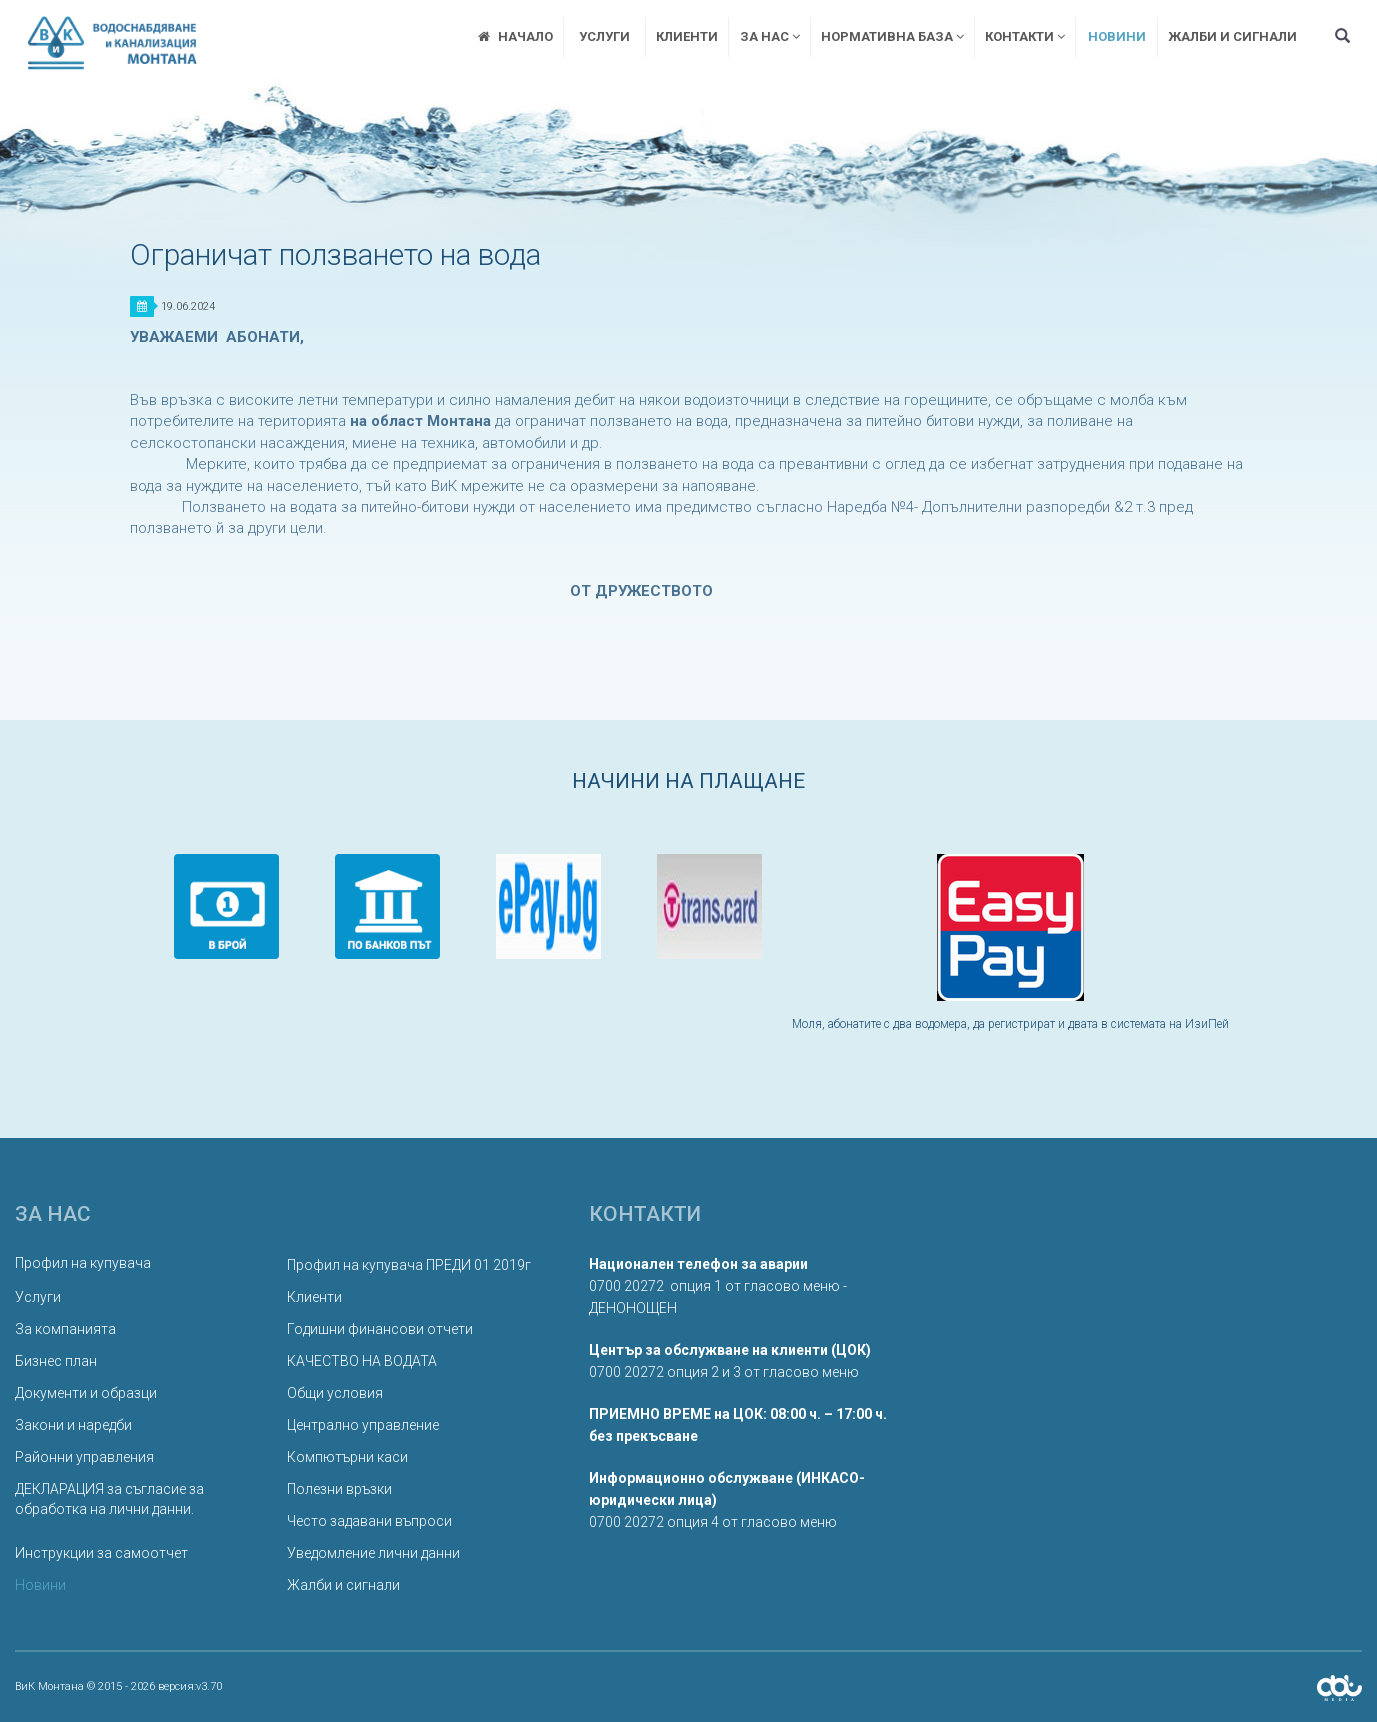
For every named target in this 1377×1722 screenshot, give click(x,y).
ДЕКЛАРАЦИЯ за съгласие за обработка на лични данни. (109, 1499)
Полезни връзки (339, 1489)
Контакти (1025, 36)
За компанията (65, 1329)
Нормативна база (892, 36)
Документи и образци (86, 1393)
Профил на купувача (83, 1263)
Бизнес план (56, 1361)
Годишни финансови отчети (380, 1329)
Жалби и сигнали (1232, 36)
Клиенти (687, 36)
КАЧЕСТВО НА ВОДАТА (362, 1361)
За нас (770, 36)
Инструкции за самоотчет (101, 1553)
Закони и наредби (73, 1425)
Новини (1117, 36)
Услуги (604, 36)
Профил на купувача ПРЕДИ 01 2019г (409, 1265)
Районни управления (84, 1457)
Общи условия (335, 1393)
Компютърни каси (347, 1457)
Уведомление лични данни (373, 1553)
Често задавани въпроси (369, 1521)
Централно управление (363, 1425)
